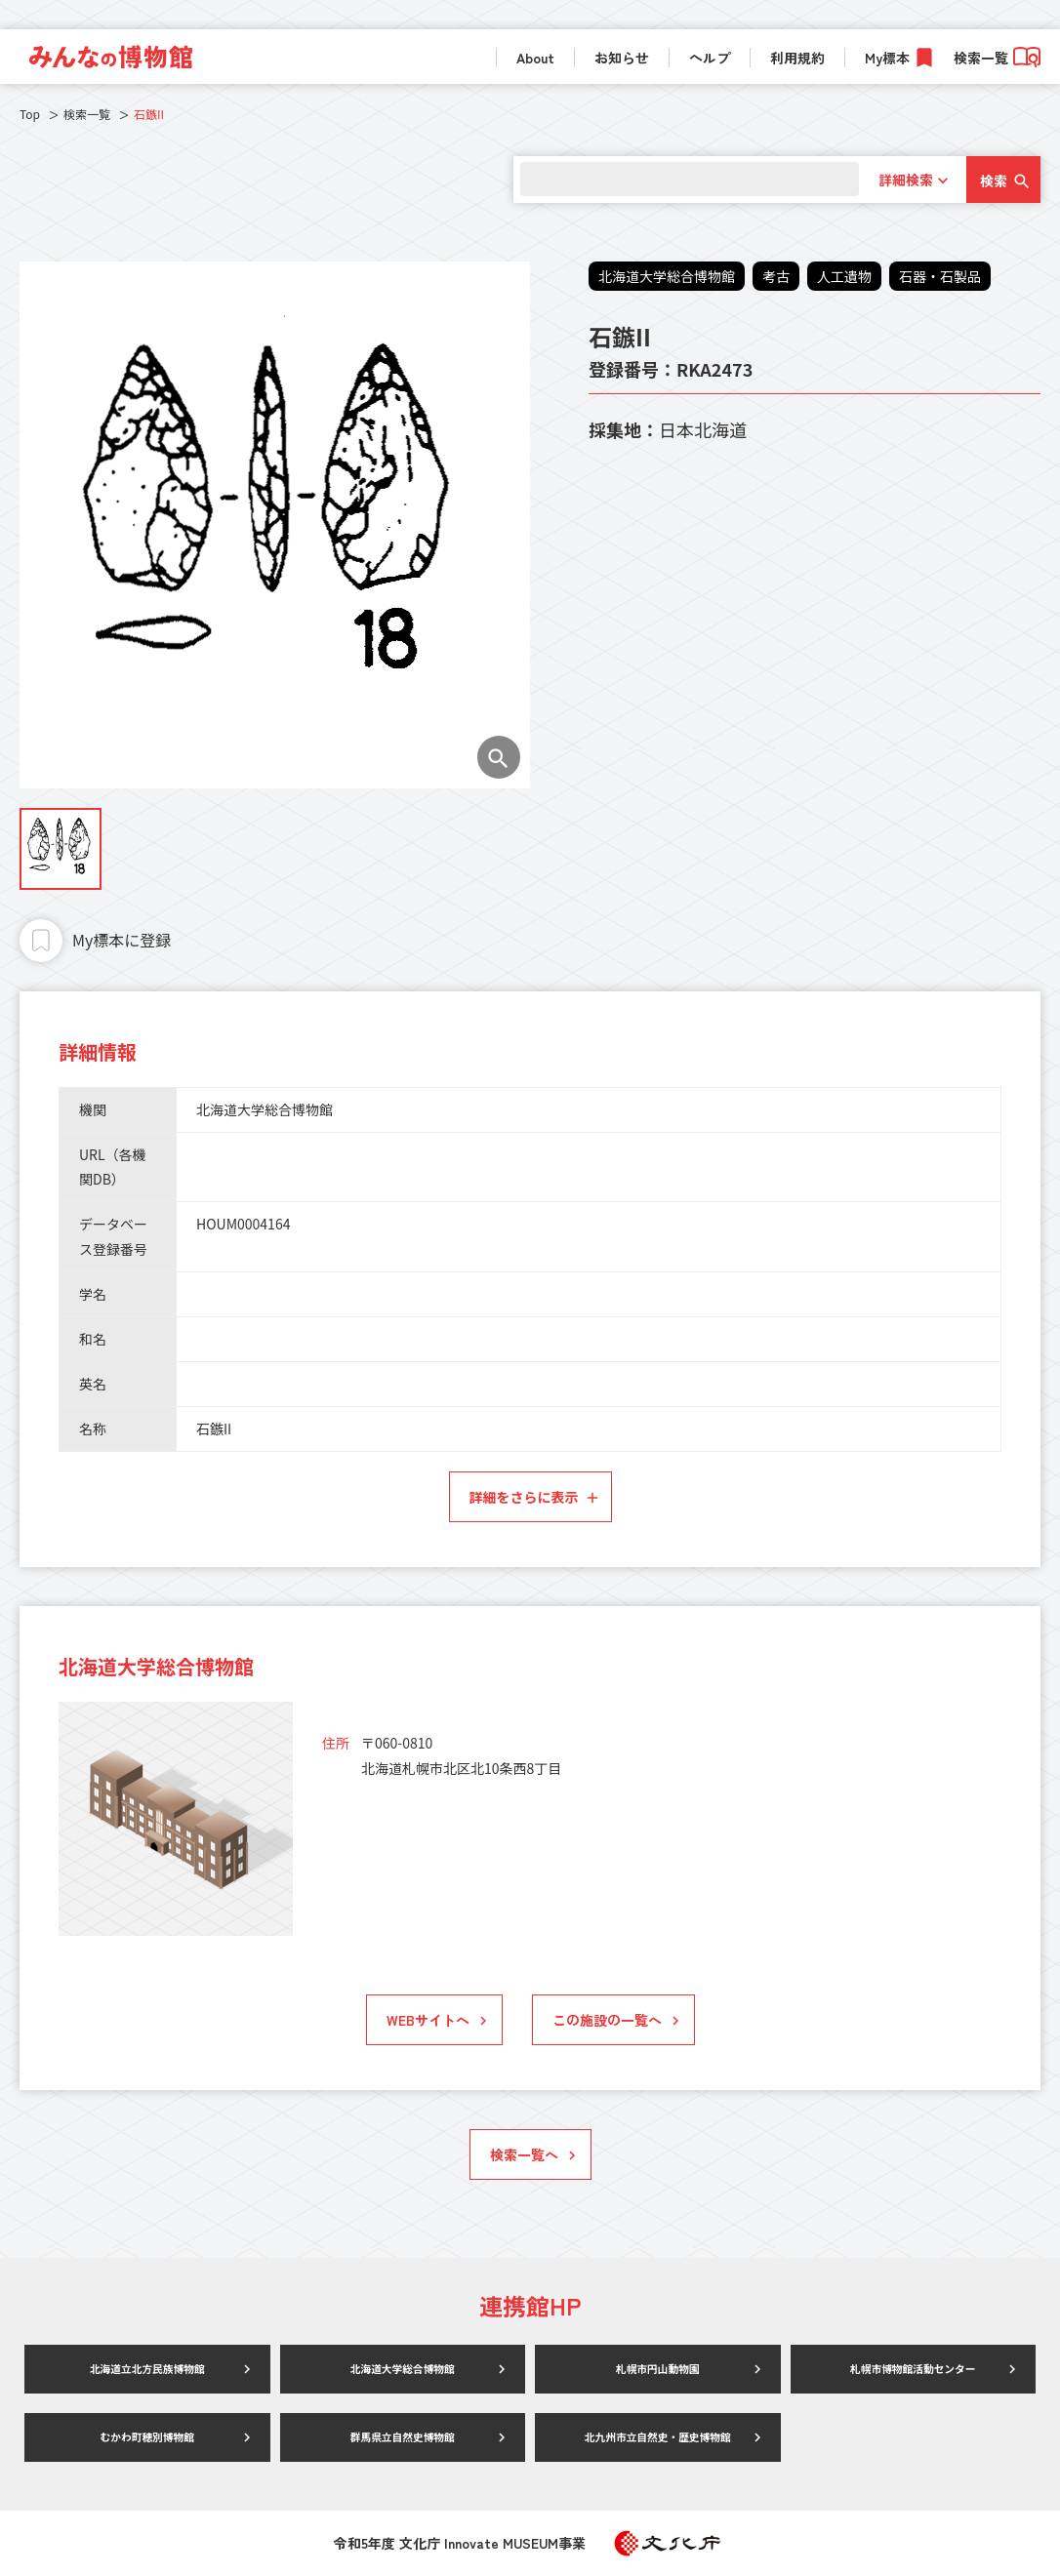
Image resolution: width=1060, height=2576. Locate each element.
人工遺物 (844, 276)
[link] (110, 56)
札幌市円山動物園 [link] (658, 2368)
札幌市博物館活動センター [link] (912, 2368)
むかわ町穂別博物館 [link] (147, 2437)
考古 (776, 276)
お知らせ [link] (621, 57)
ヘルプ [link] (709, 57)
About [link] (535, 57)
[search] (685, 179)
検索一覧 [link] (997, 57)
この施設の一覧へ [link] (607, 2020)
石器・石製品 (940, 276)
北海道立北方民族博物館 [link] (147, 2368)
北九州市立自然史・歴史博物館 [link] (658, 2437)
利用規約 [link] (797, 57)
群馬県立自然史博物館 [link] (402, 2437)
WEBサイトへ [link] (428, 2020)
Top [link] (30, 113)
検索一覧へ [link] (524, 2154)
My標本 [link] (887, 57)
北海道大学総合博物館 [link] (402, 2368)
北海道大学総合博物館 (666, 276)
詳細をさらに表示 (524, 1497)
